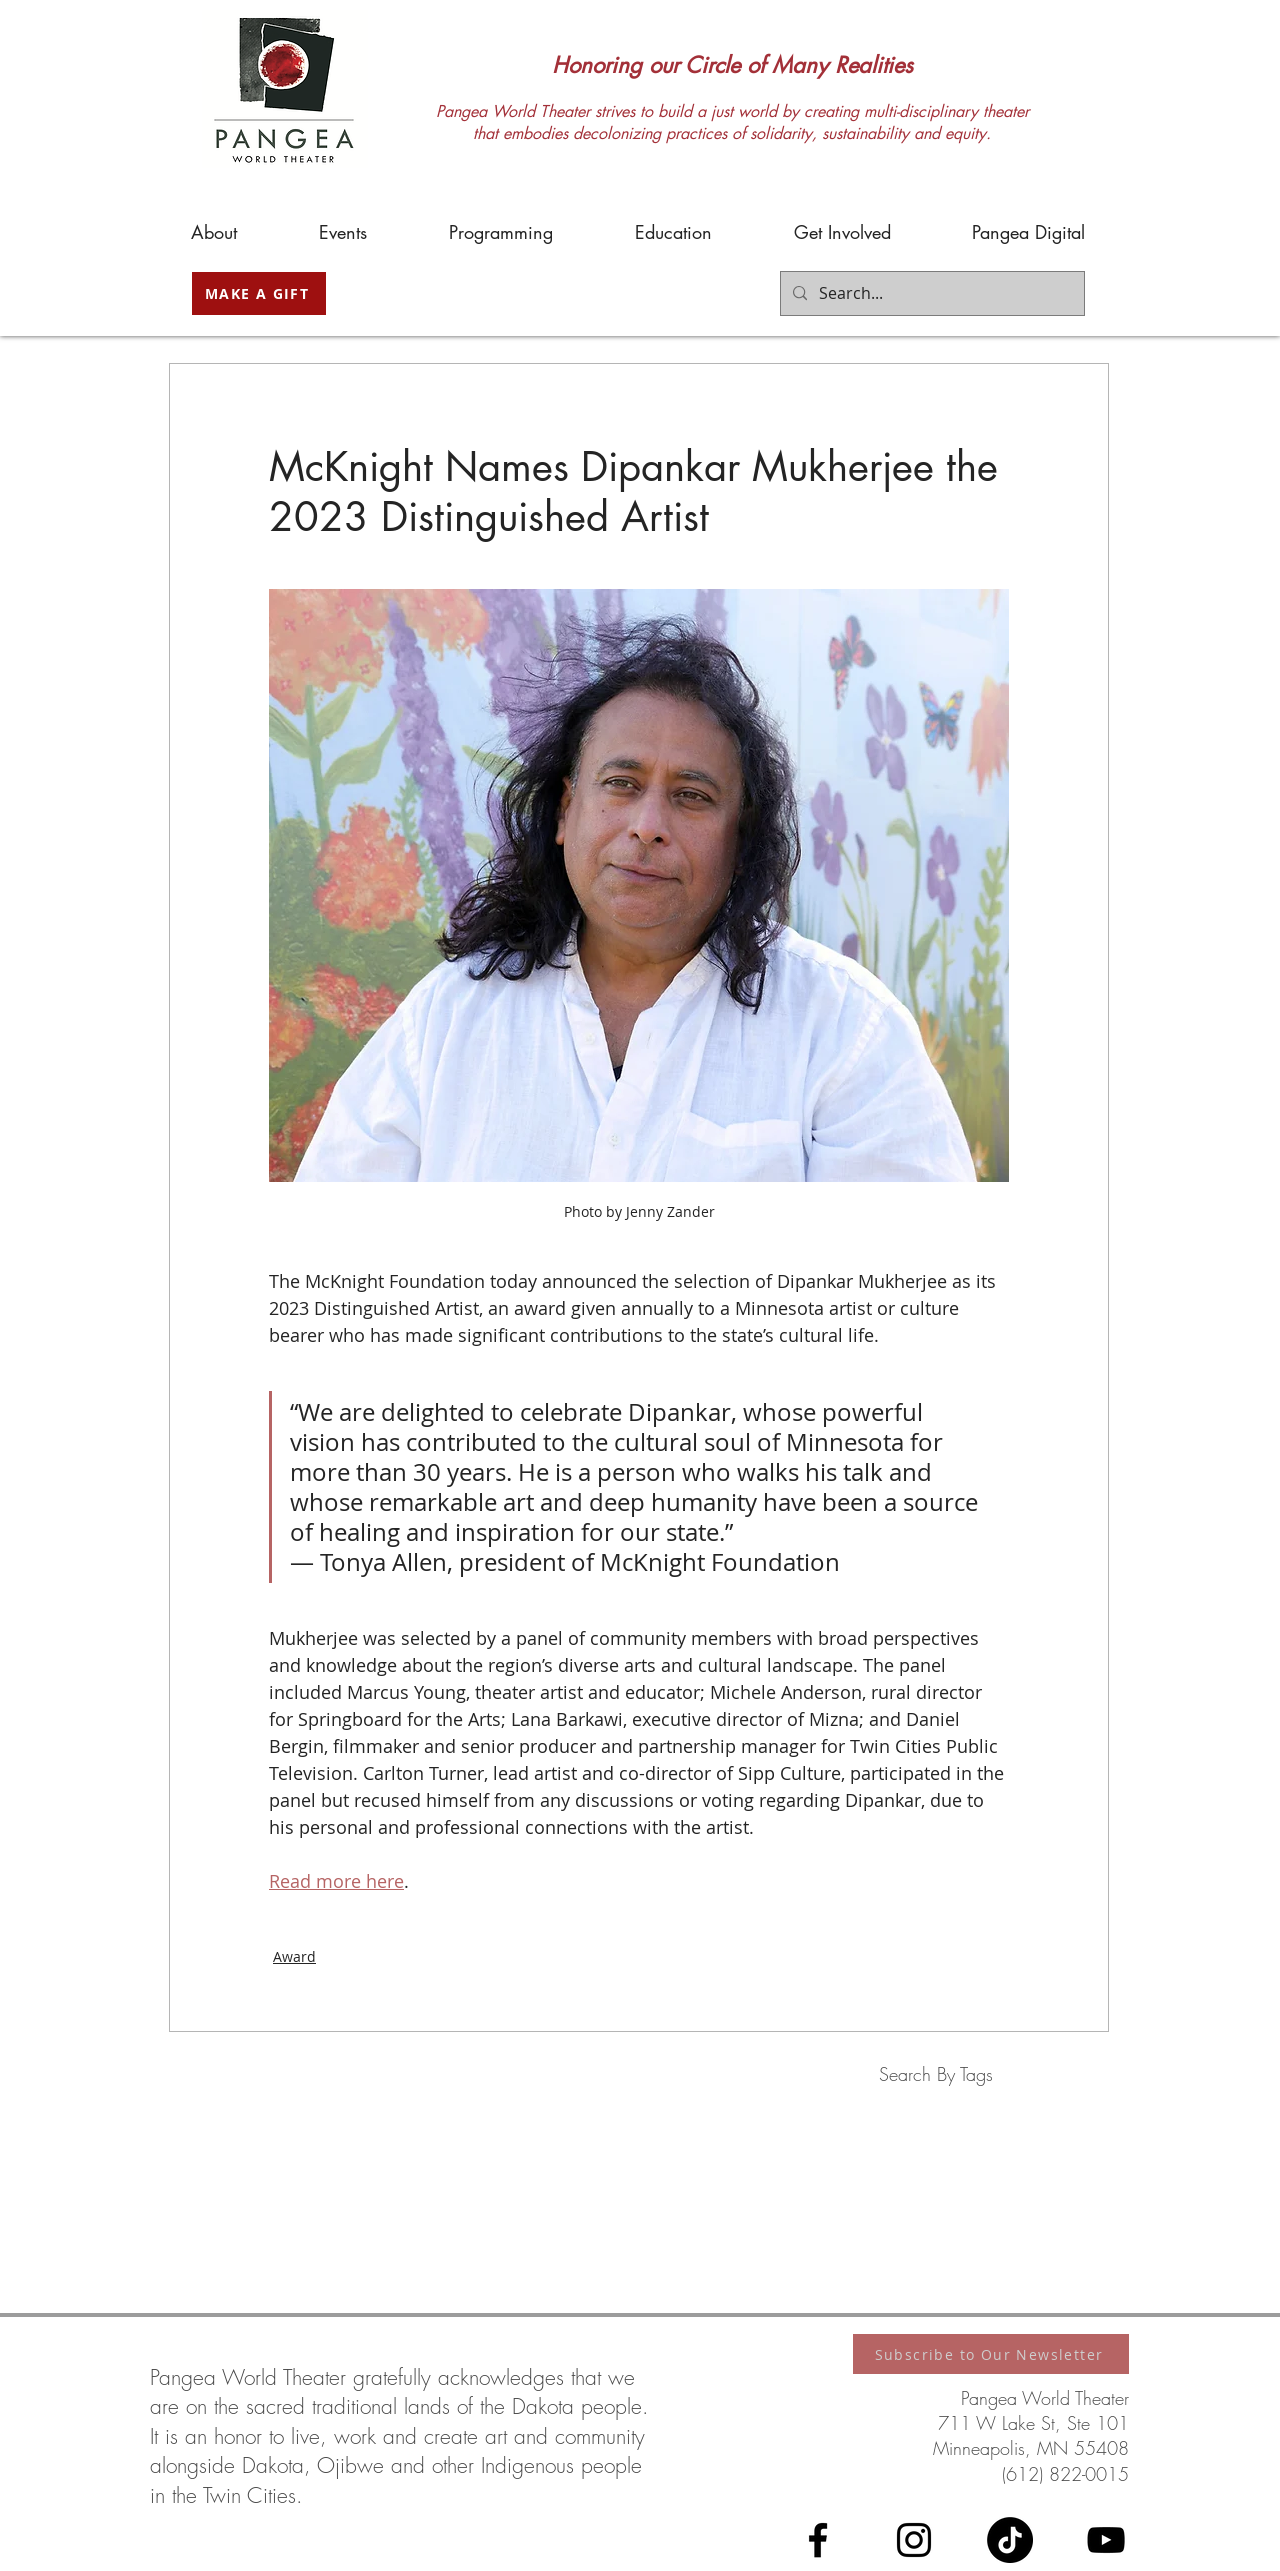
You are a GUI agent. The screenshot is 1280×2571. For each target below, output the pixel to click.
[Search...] (930, 293)
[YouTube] (1106, 2540)
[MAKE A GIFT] (259, 293)
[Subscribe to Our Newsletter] (991, 2354)
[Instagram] (914, 2540)
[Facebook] (818, 2540)
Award (294, 1956)
